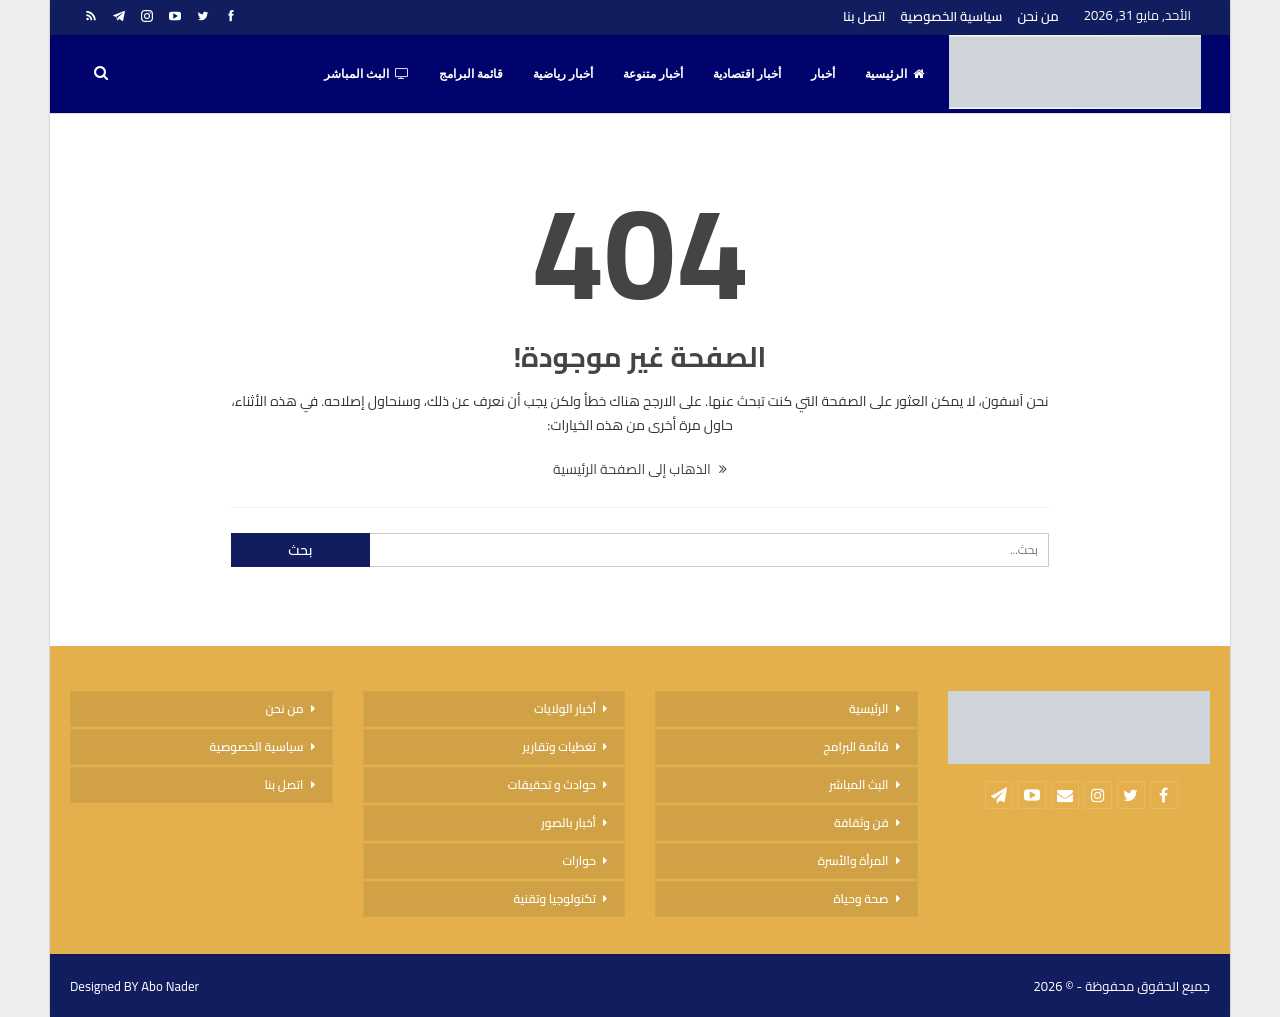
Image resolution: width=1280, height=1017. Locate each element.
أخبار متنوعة (653, 74)
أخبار (823, 74)
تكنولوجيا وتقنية (555, 898)
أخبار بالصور (568, 822)
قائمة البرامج (471, 74)
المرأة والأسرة (853, 860)
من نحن (1037, 16)
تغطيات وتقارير (559, 746)
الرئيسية (894, 74)
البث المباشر (366, 74)
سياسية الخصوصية (951, 16)
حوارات (579, 860)
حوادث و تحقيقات (552, 784)
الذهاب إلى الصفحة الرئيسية (640, 469)
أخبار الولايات (565, 708)
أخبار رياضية (563, 74)
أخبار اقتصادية (747, 74)
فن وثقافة (861, 822)
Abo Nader (170, 986)
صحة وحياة (860, 898)
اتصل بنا (864, 16)
